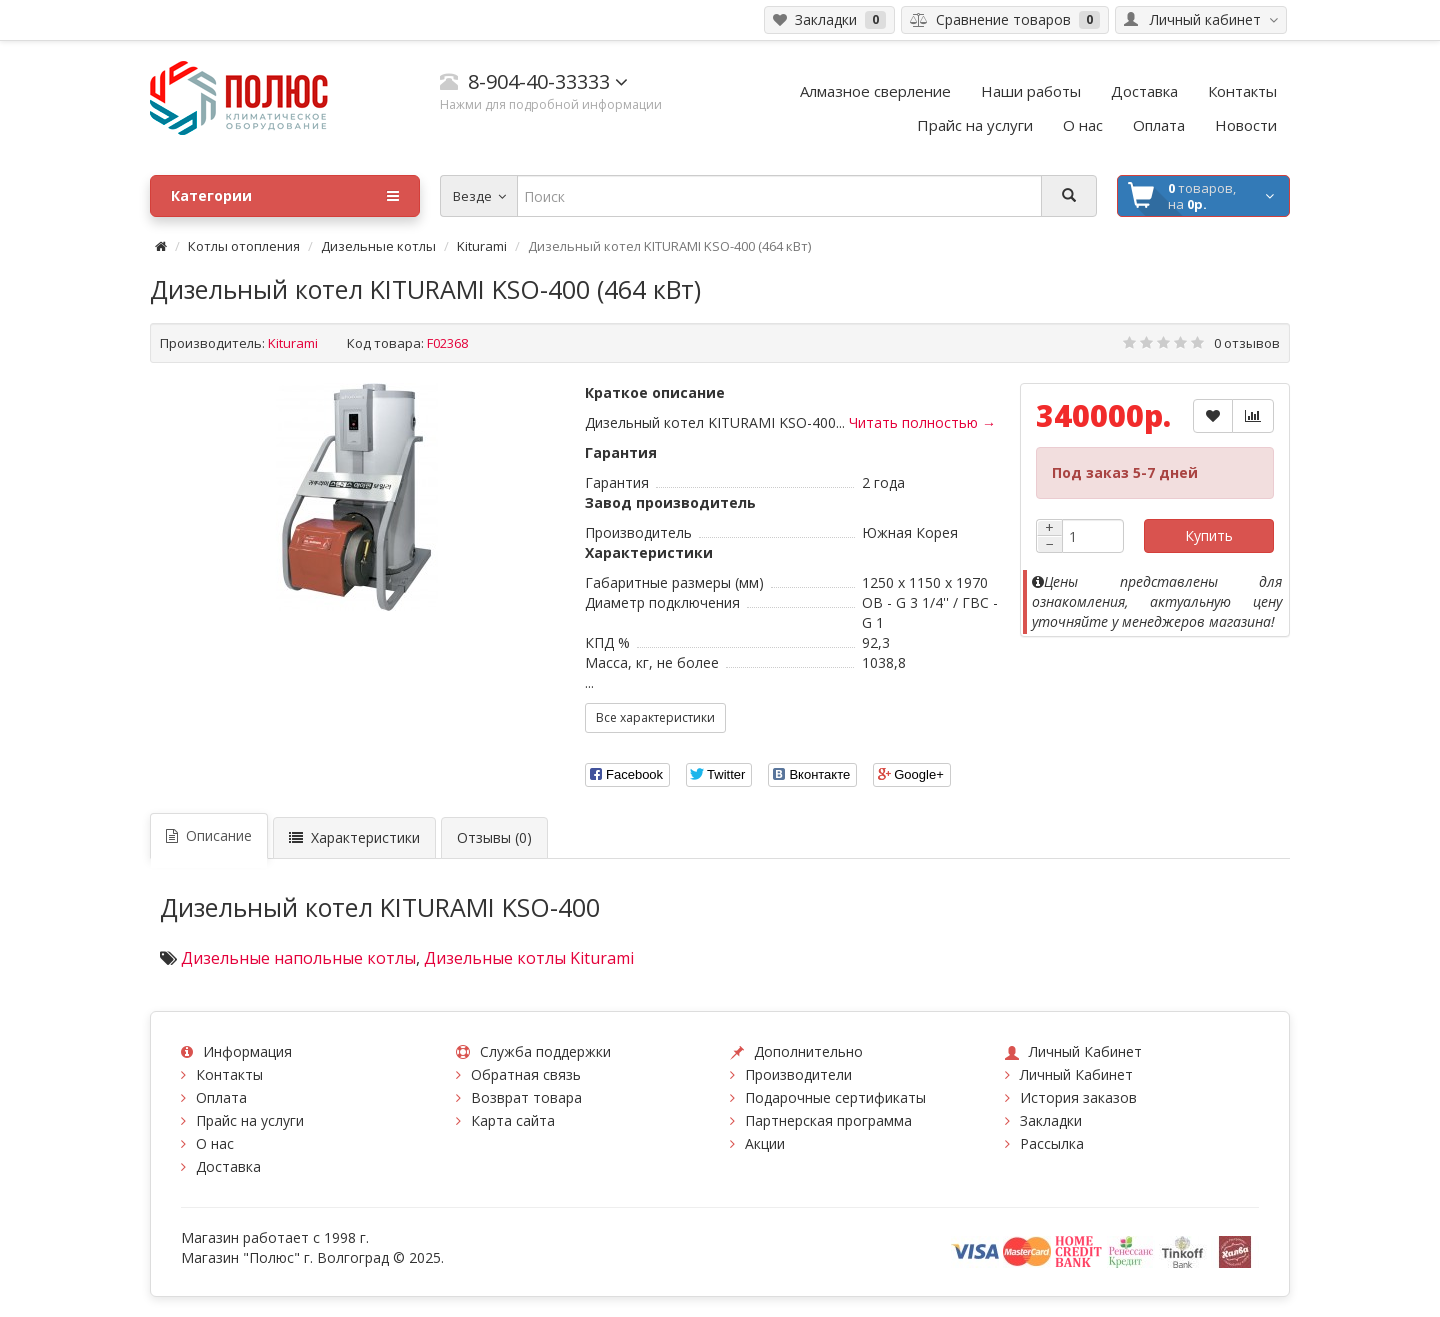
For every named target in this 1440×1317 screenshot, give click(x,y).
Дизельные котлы (378, 246)
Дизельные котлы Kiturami (529, 958)
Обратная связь (526, 1074)
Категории (285, 196)
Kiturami (482, 246)
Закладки (1051, 1120)
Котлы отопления (244, 246)
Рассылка (1052, 1143)
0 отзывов (1247, 343)
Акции (765, 1143)
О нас (215, 1143)
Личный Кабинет (1076, 1074)
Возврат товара (526, 1097)
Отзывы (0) (494, 837)
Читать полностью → (922, 422)
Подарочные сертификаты (835, 1097)
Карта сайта (513, 1120)
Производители (798, 1074)
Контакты (229, 1074)
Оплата (221, 1097)
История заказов (1078, 1097)
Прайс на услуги (250, 1120)
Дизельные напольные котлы (298, 958)
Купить (1209, 535)
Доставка (228, 1166)
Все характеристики (655, 717)
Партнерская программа (828, 1120)
